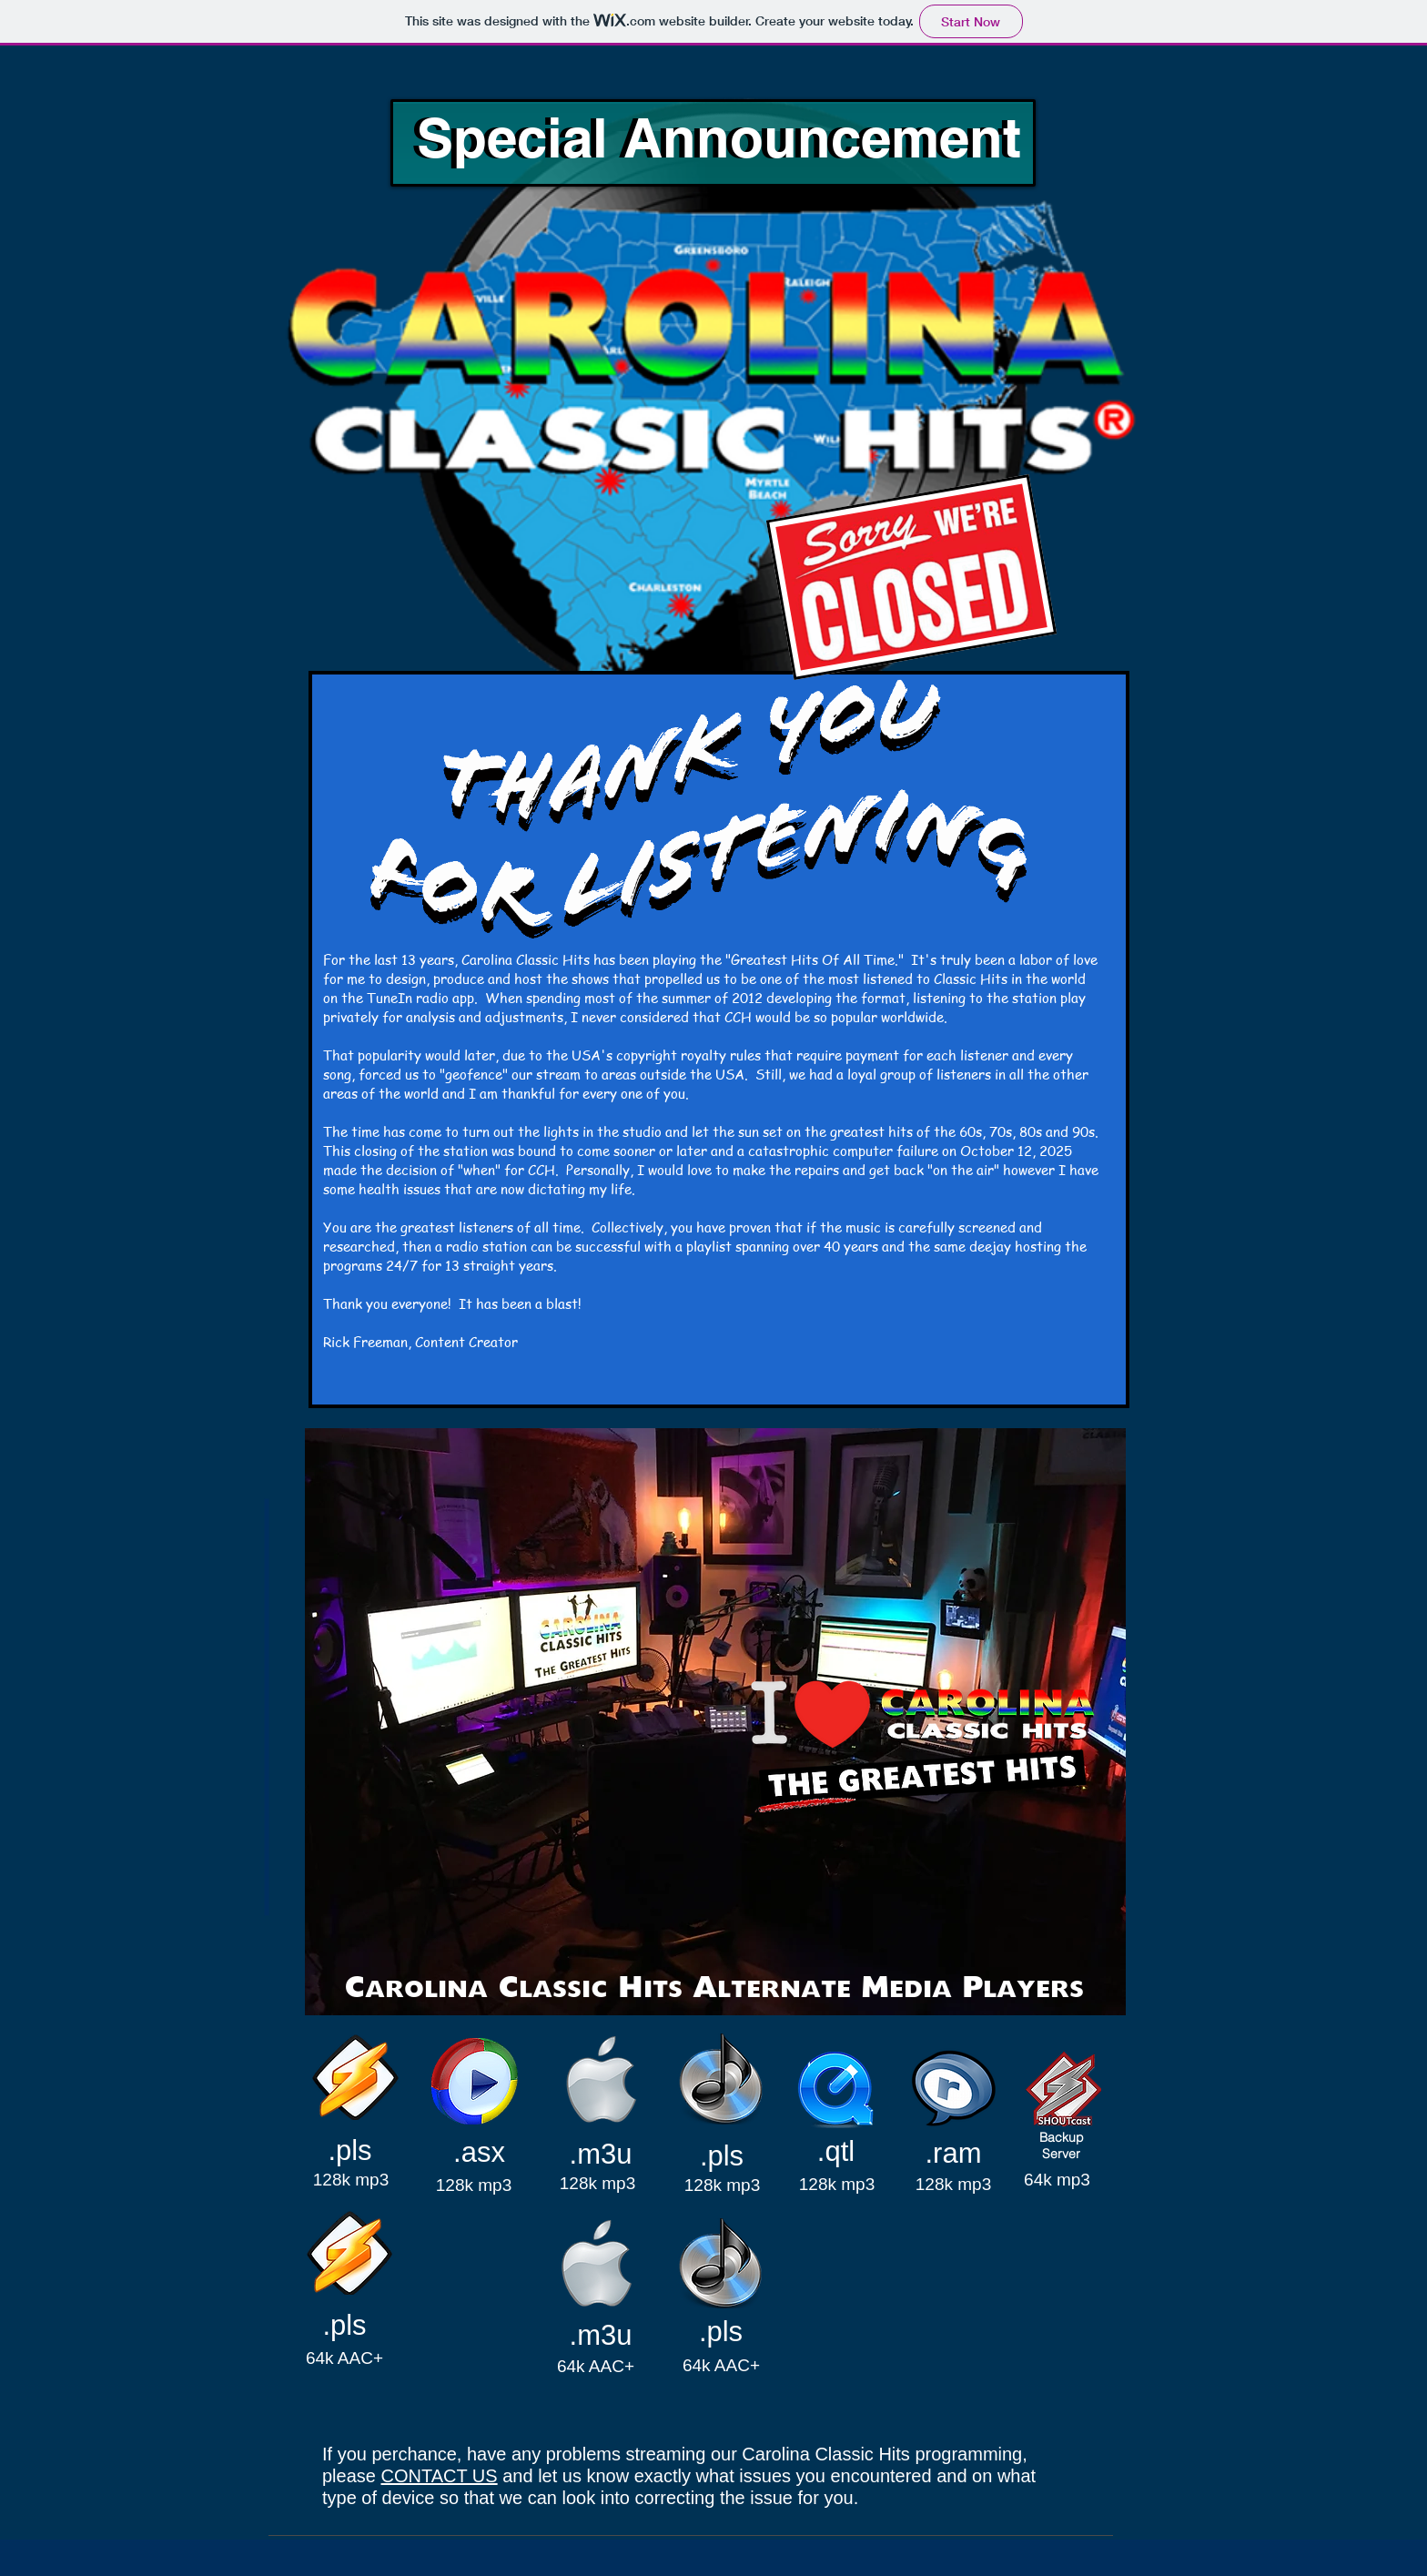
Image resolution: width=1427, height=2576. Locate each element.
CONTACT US (439, 2476)
